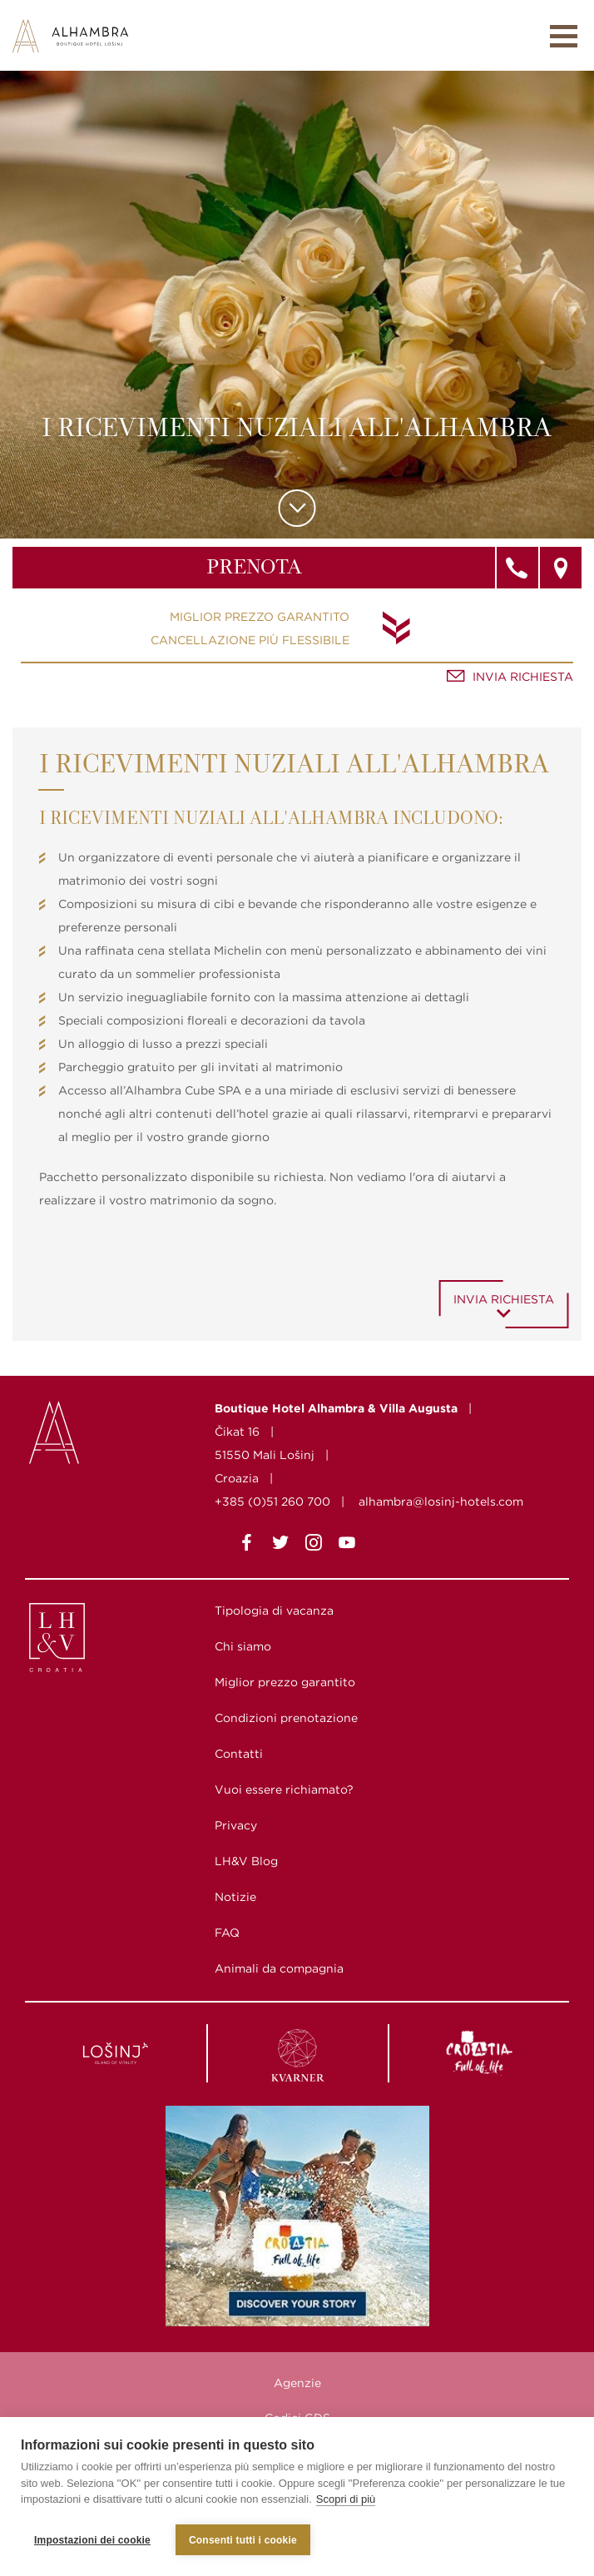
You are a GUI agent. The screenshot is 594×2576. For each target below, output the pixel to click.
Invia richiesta (523, 676)
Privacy (236, 1825)
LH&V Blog (246, 1861)
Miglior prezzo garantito (259, 616)
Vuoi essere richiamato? (284, 1789)
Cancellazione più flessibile (250, 640)
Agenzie (297, 2383)
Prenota (254, 568)
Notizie (235, 1896)
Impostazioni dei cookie (92, 2540)
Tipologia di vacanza (274, 1610)
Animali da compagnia (279, 1968)
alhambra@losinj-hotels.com (441, 1501)
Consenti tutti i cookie (243, 2540)
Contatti (239, 1753)
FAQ (227, 1932)
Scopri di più (346, 2500)
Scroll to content (297, 508)
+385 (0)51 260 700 (272, 1501)
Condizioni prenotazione (286, 1718)
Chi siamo (243, 1646)
